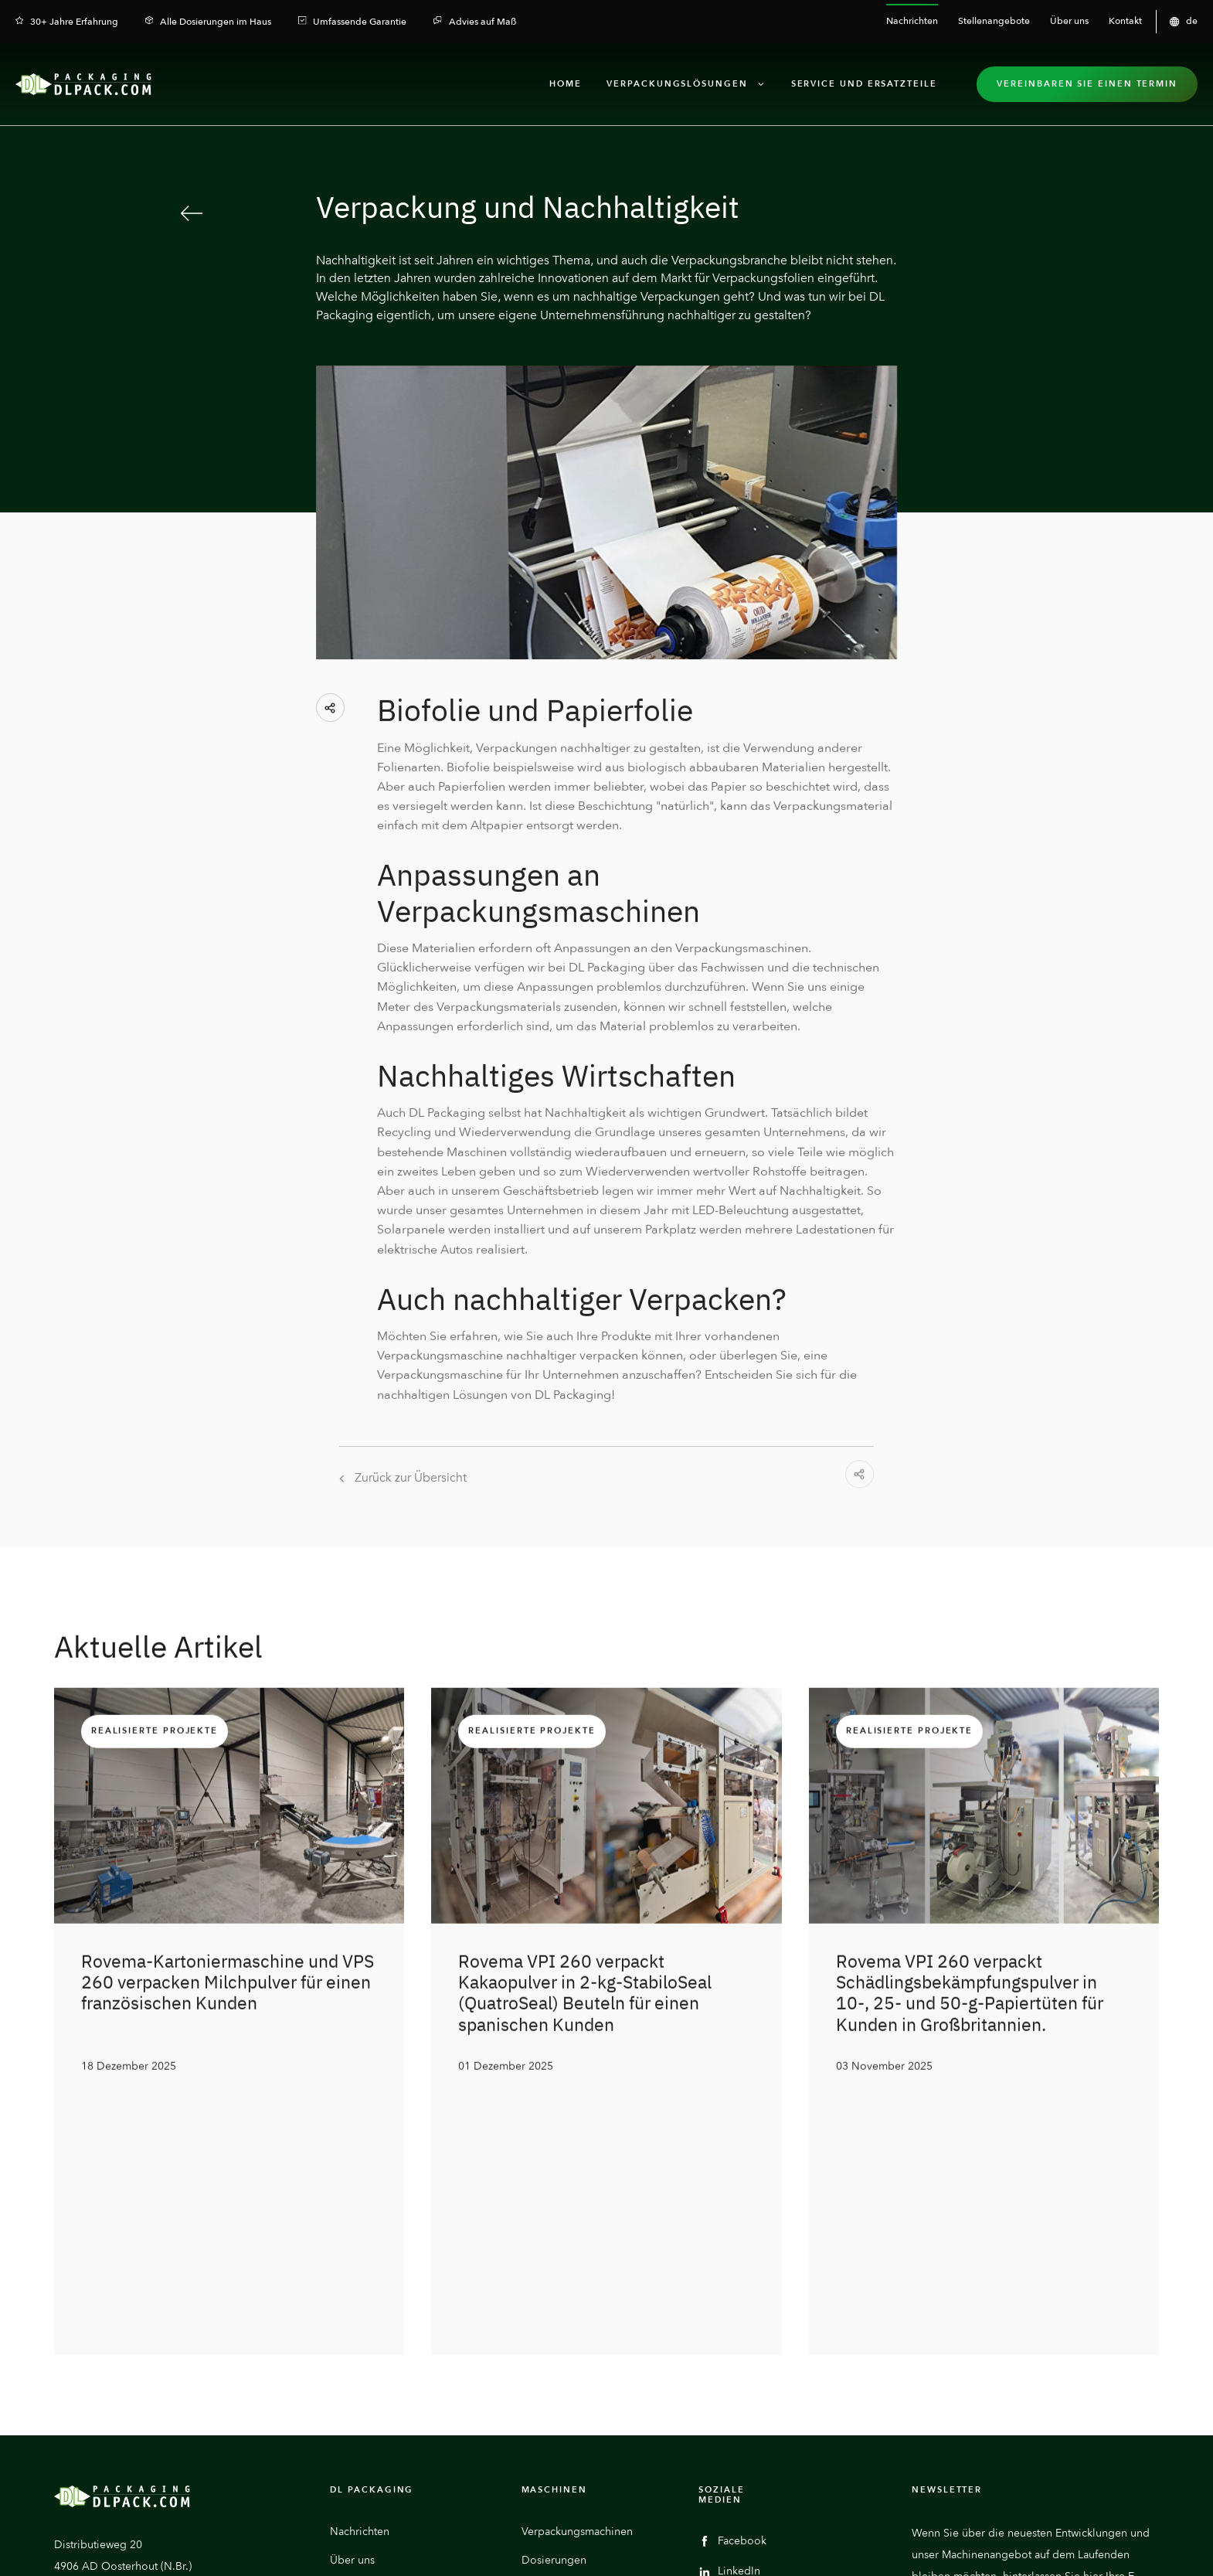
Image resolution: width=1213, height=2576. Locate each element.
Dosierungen (554, 2307)
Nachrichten (359, 2278)
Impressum (1045, 2548)
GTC (1149, 2548)
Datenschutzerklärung (864, 2548)
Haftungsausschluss (767, 2548)
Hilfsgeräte (548, 2336)
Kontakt (348, 2365)
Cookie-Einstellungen (965, 2548)
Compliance (1104, 2548)
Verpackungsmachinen (577, 2278)
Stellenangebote (371, 2336)
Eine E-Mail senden (132, 2388)
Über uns (352, 2307)
